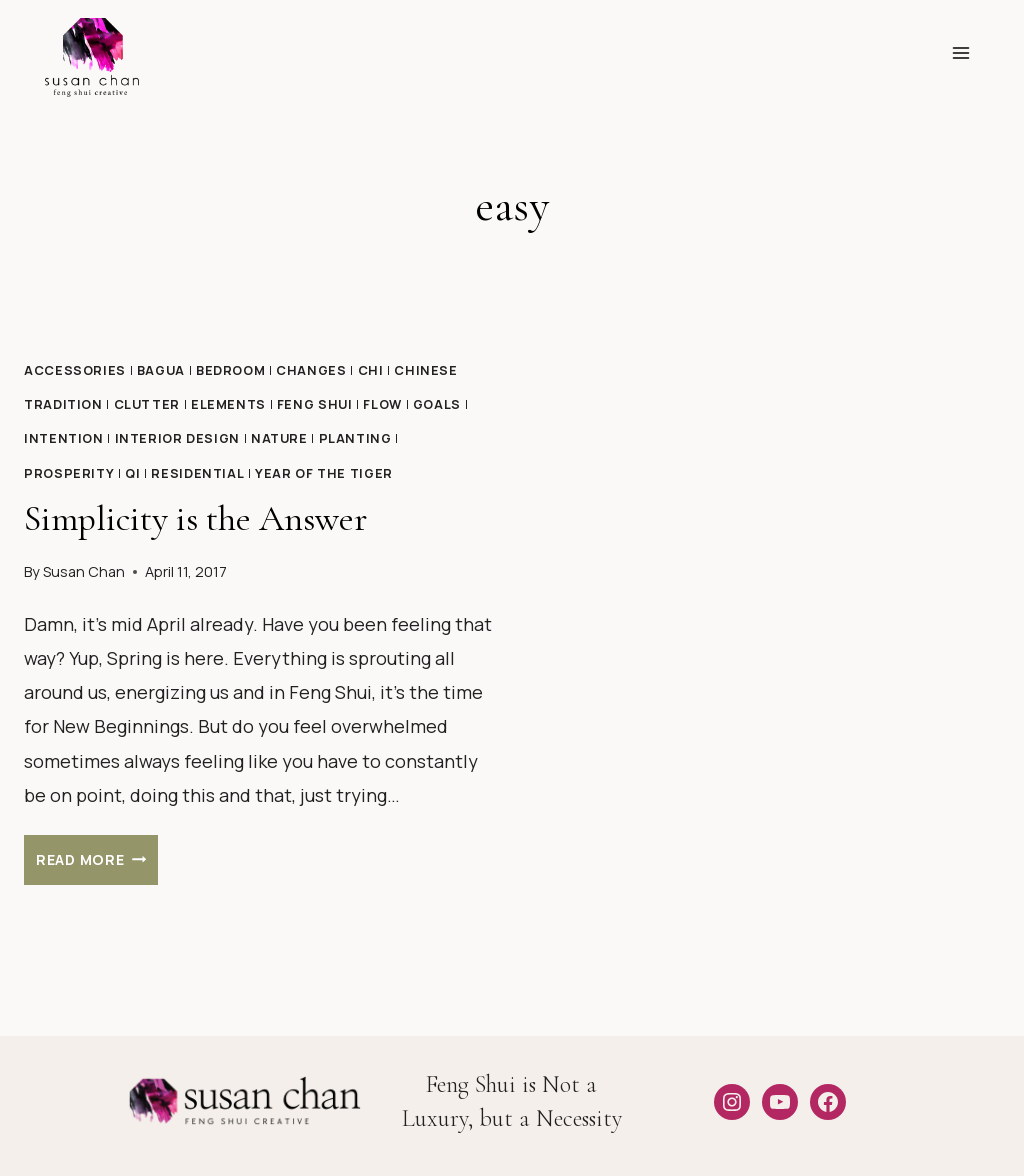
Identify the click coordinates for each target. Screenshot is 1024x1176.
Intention (64, 438)
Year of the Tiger (324, 473)
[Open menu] (960, 52)
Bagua (161, 370)
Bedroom (230, 370)
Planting (355, 438)
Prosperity (69, 473)
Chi (371, 370)
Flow (382, 404)
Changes (311, 370)
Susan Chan (84, 571)
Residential (197, 473)
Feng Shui (315, 404)
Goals (437, 404)
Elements (228, 404)
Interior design (177, 438)
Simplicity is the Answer (195, 518)
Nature (279, 438)
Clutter (147, 404)
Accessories (75, 370)
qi (132, 473)
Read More (97, 863)
